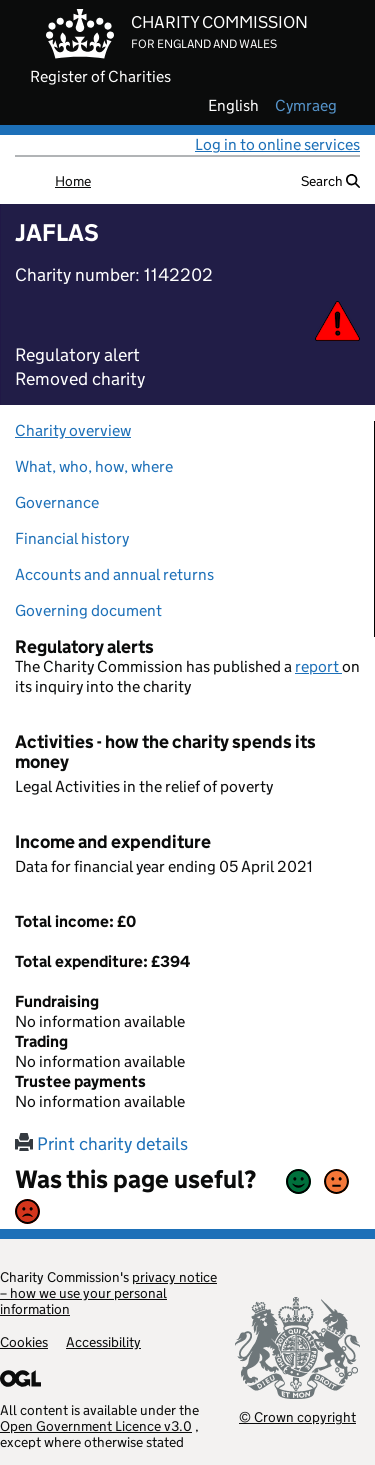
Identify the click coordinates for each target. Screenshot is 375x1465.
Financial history (72, 538)
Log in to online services (277, 144)
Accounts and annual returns (114, 574)
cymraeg (306, 106)
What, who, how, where (94, 466)
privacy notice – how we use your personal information (108, 1293)
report (318, 666)
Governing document (88, 610)
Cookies (24, 1342)
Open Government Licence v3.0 (96, 1426)
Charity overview (73, 430)
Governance (57, 502)
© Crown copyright (297, 1416)
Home (73, 181)
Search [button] (330, 181)
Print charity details (101, 1144)
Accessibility (103, 1342)
